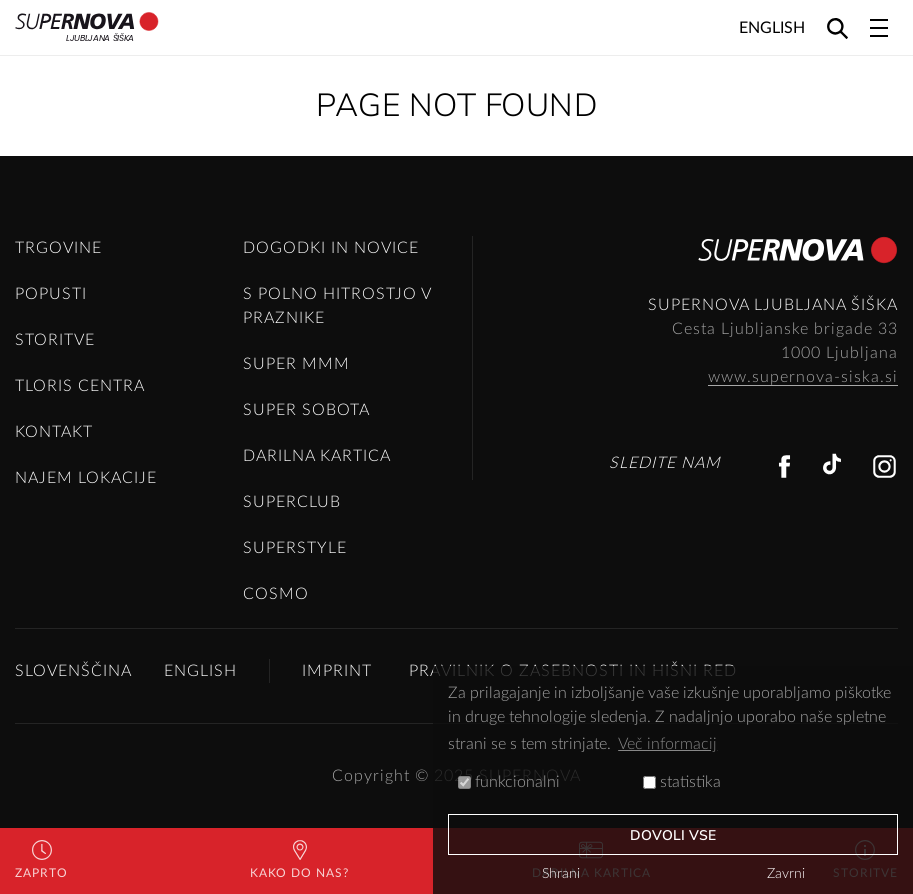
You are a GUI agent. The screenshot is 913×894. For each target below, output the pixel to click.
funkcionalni (509, 782)
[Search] (837, 27)
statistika (682, 782)
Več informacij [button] (667, 744)
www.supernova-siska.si (803, 377)
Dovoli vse (673, 835)
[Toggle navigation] (879, 28)
